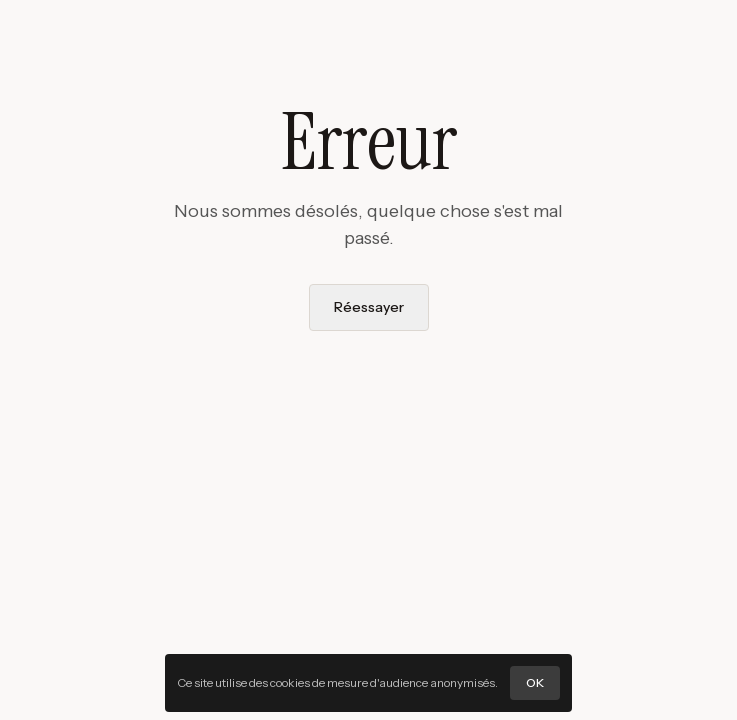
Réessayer (369, 307)
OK (535, 682)
